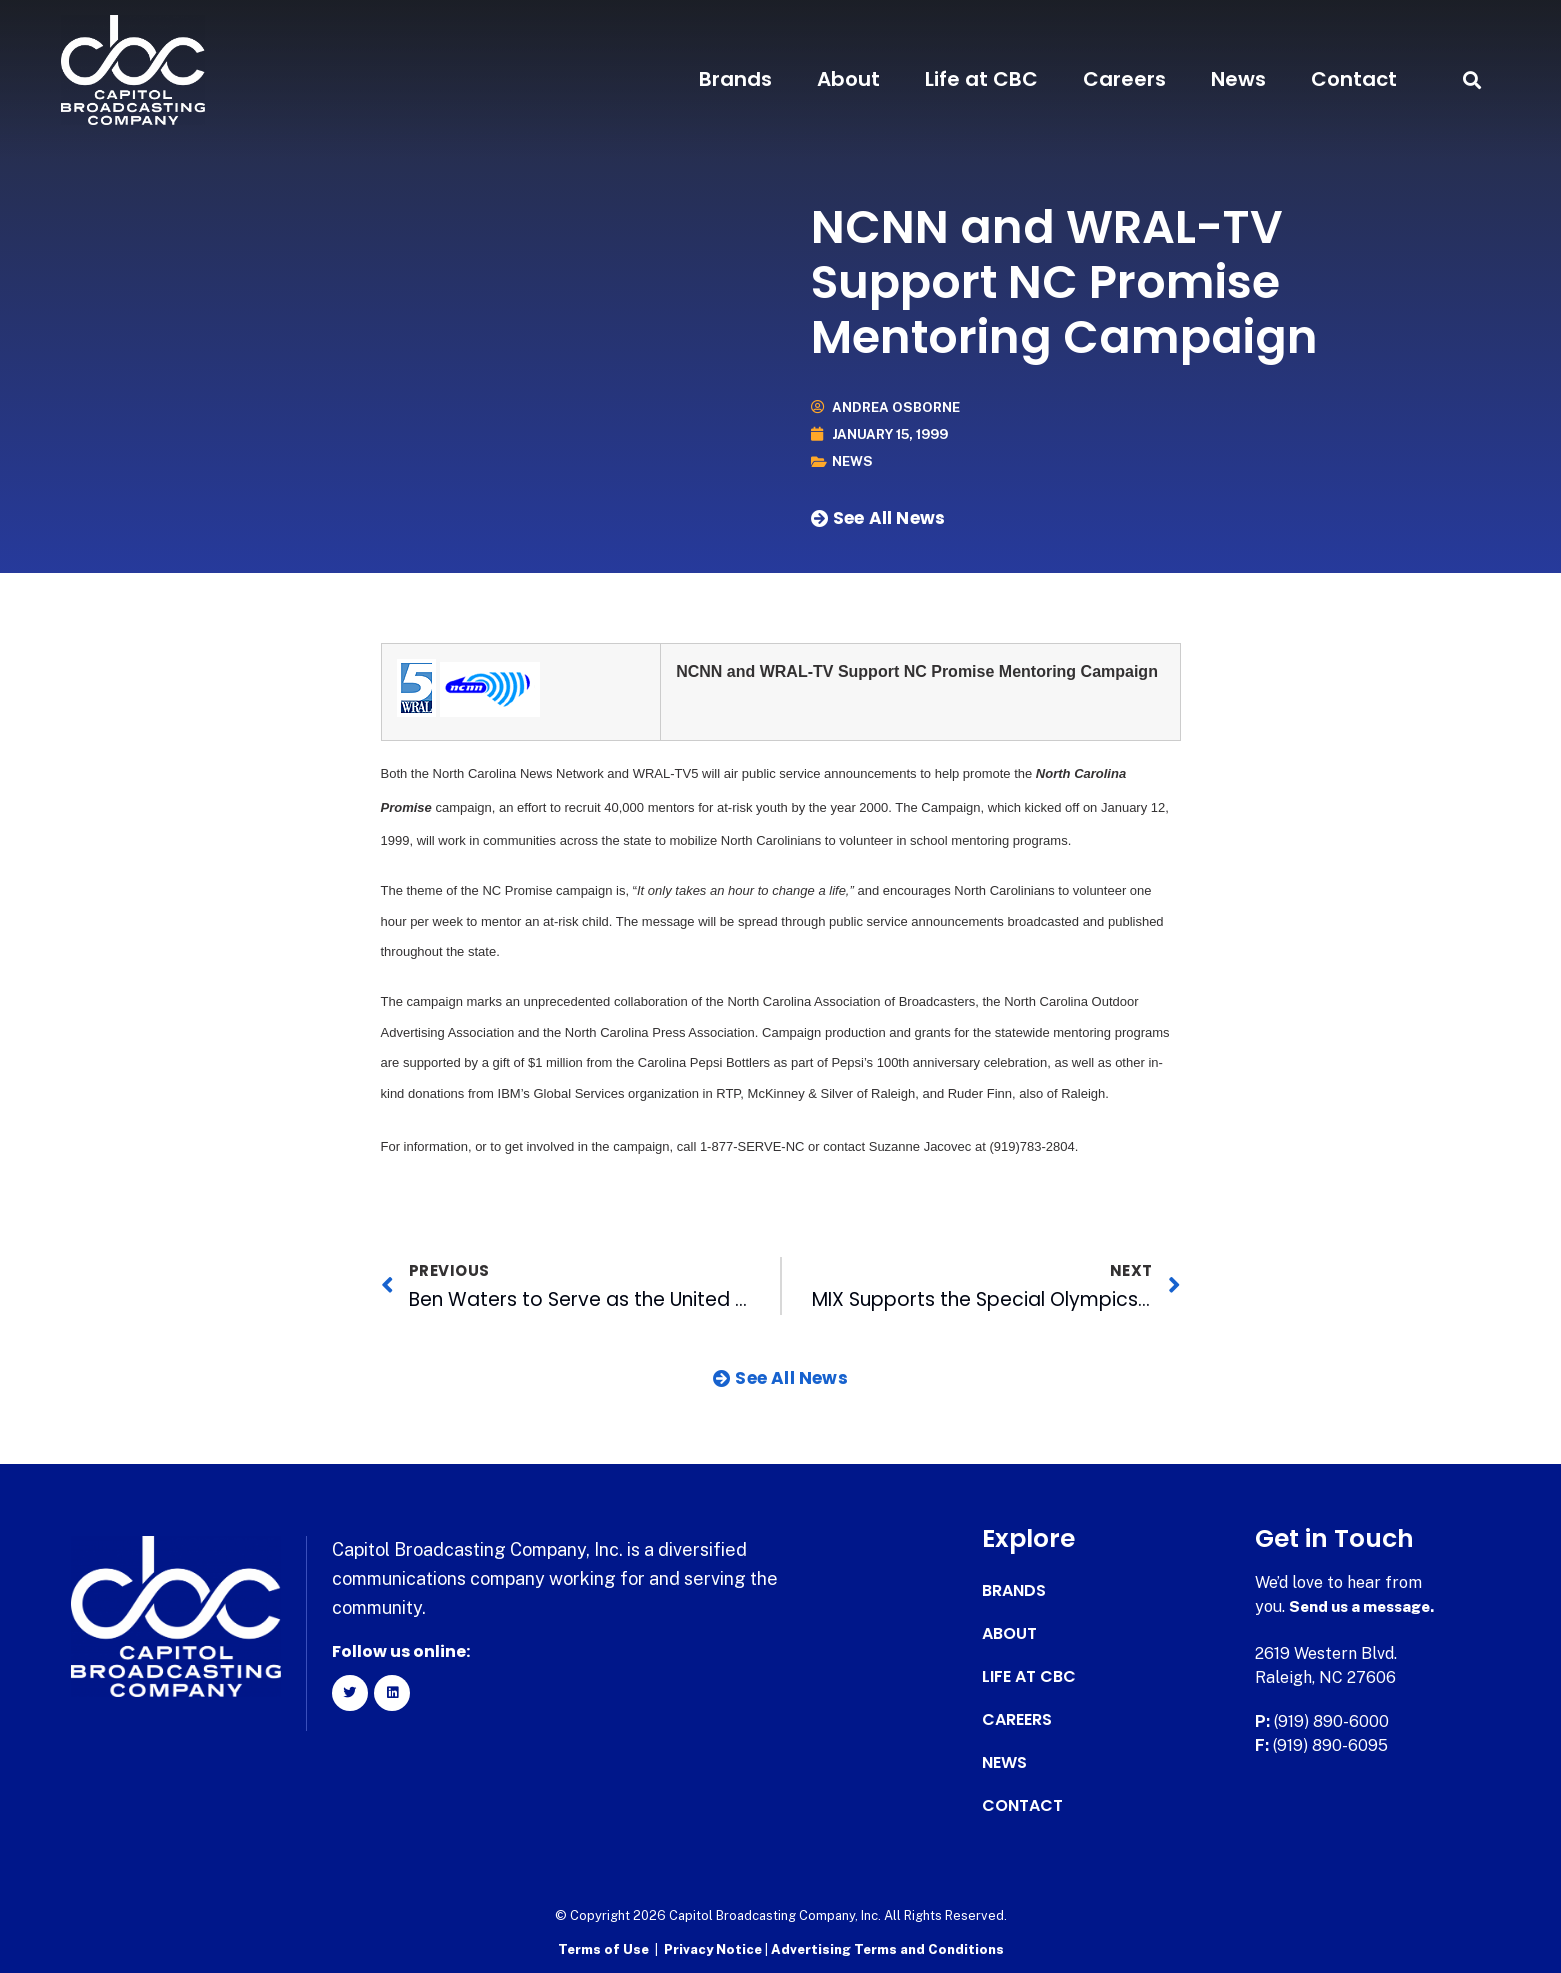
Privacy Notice (714, 1948)
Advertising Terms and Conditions (887, 1948)
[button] (1472, 79)
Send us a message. (1366, 1606)
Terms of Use (603, 1948)
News (1238, 79)
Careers (1124, 79)
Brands (735, 79)
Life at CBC (981, 79)
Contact (1354, 79)
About (848, 79)
